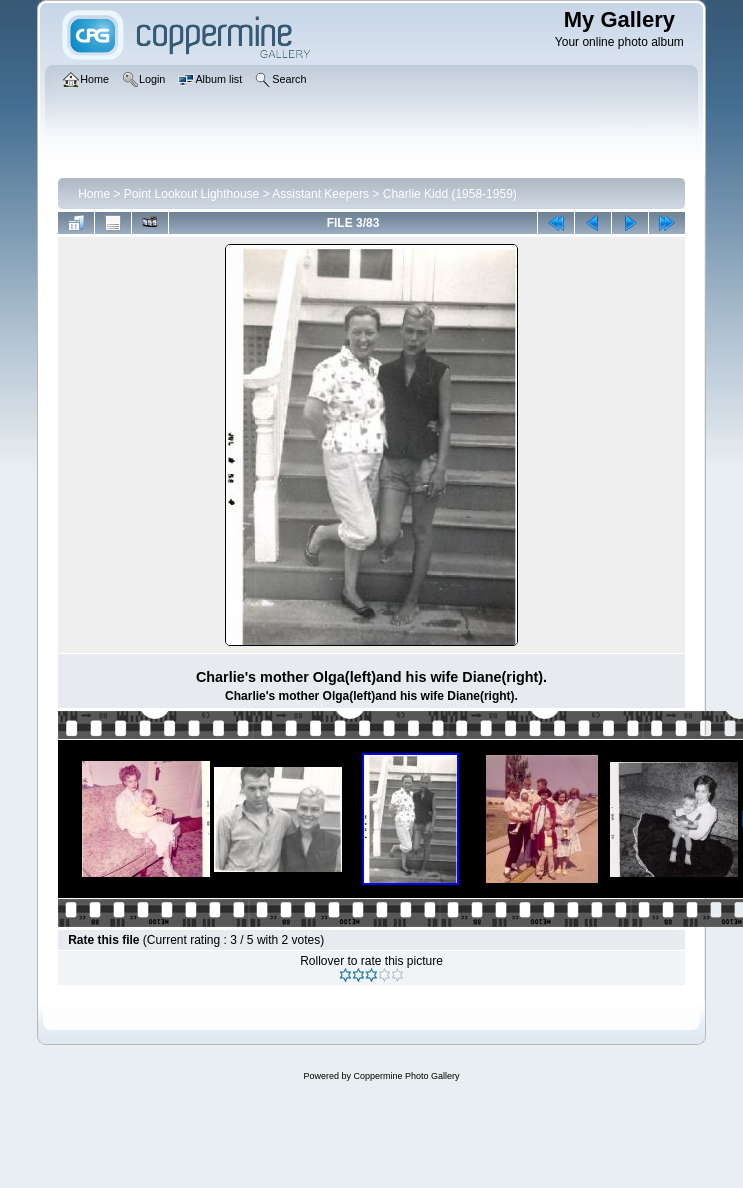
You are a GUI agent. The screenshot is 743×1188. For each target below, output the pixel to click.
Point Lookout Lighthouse (191, 194)
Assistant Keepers (320, 194)
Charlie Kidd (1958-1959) (450, 194)
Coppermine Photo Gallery (406, 1076)
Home (94, 194)
